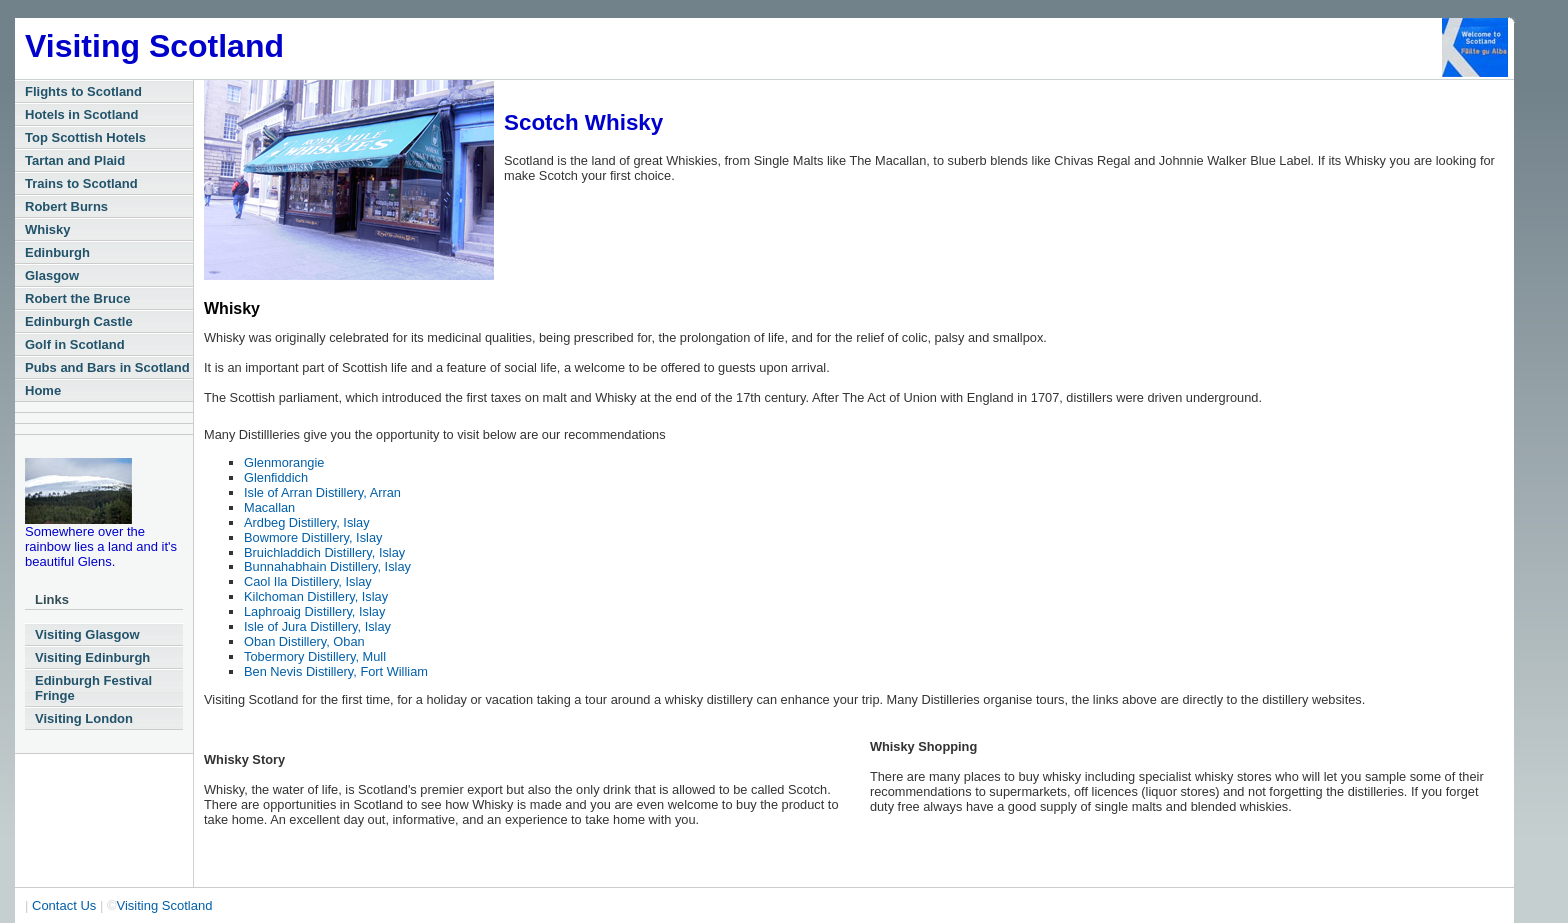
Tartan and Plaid (75, 160)
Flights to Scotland (83, 91)
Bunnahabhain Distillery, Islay (327, 566)
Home (43, 390)
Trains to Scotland (81, 183)
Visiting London (84, 718)
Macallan (269, 507)
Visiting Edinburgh (92, 657)
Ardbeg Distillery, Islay (307, 522)
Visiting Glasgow (87, 634)
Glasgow (52, 275)
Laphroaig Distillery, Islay (314, 611)
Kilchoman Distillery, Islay (316, 596)
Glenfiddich (276, 477)
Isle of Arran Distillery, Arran (322, 492)
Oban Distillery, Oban (304, 641)
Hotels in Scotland (81, 114)
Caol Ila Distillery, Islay (308, 581)
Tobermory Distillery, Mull (315, 656)
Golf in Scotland (75, 344)
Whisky (48, 229)
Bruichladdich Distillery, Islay (324, 552)
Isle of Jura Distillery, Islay (317, 626)
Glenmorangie (284, 462)
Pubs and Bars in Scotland (107, 367)
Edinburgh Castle (79, 321)
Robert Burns (66, 206)
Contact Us (64, 905)
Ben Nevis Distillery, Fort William (336, 671)
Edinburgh (57, 252)
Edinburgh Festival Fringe (93, 688)
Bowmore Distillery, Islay (313, 537)
